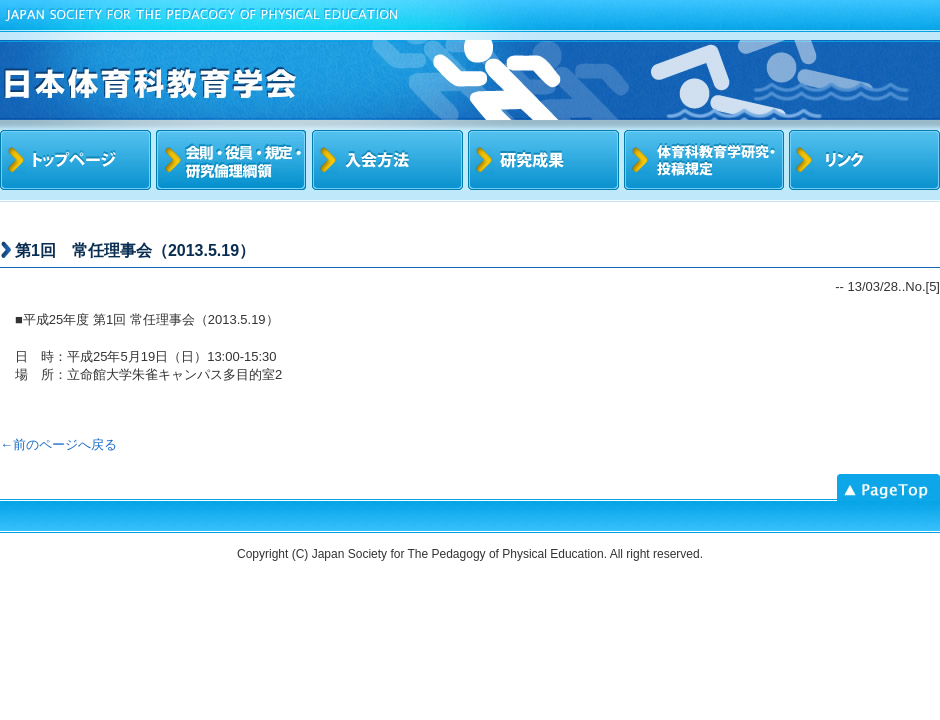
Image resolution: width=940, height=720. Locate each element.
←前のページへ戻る (58, 444)
